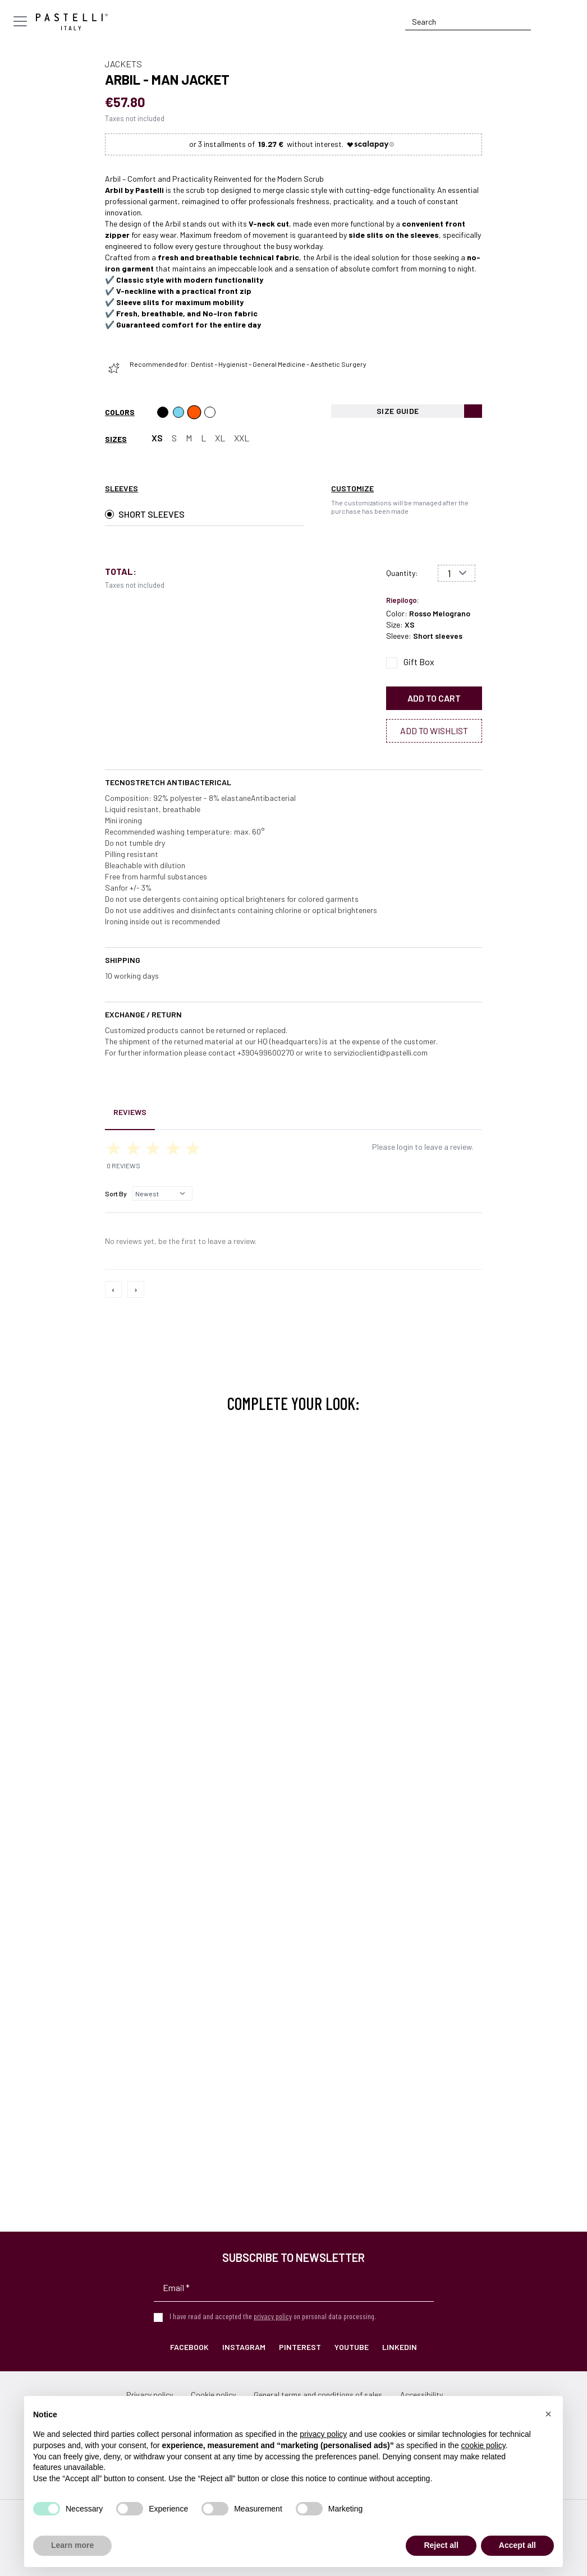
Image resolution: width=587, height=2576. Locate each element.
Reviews (129, 1112)
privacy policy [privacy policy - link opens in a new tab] (323, 2434)
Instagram (243, 2347)
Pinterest (300, 2347)
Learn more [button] (72, 2545)
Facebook (189, 2347)
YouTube (351, 2347)
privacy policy (273, 2316)
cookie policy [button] (483, 2445)
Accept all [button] (517, 2545)
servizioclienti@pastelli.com (380, 1052)
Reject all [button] (441, 2545)
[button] (548, 2414)
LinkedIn (399, 2347)
